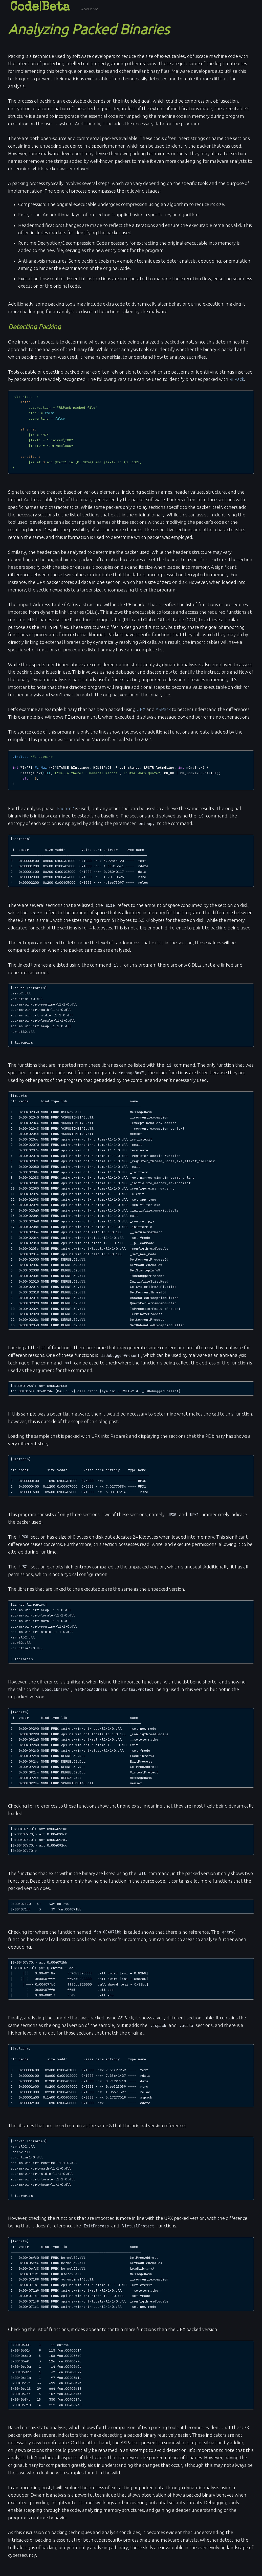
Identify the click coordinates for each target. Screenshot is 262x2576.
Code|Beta (40, 8)
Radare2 (65, 808)
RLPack (236, 379)
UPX (141, 709)
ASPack (163, 709)
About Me (89, 9)
